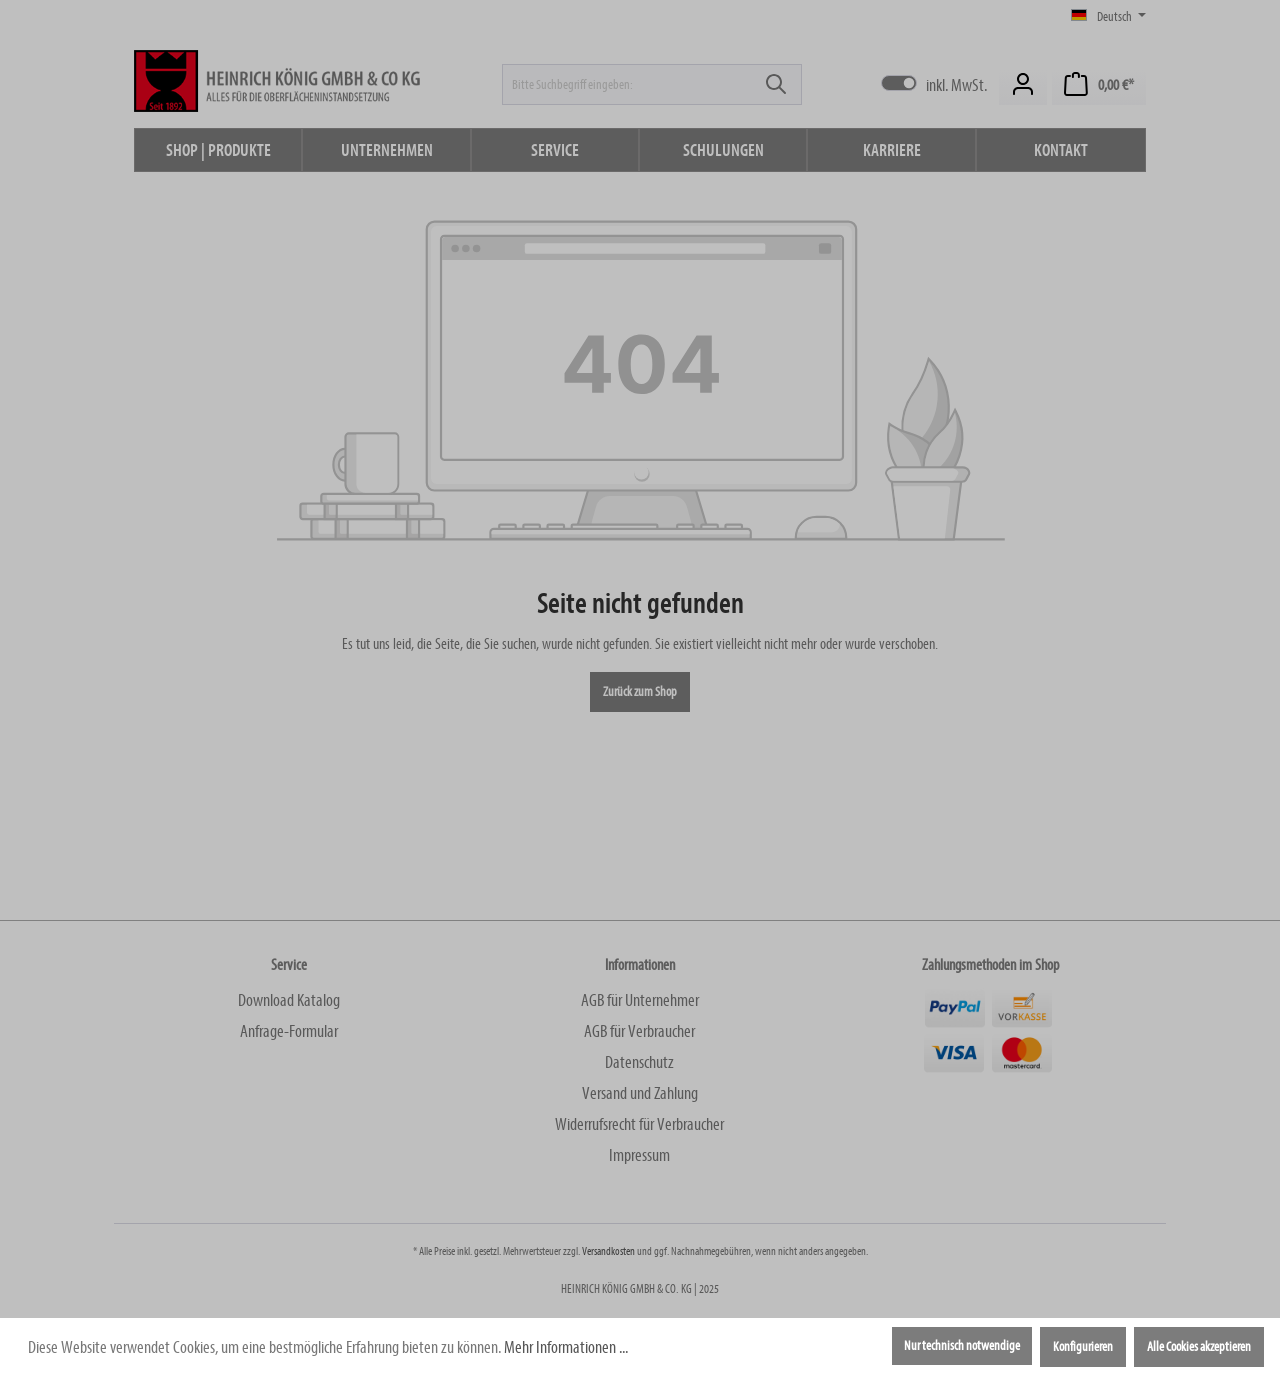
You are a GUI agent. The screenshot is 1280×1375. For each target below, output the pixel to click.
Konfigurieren (1083, 1347)
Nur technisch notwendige (962, 1346)
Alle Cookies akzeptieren (1199, 1347)
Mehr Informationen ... (566, 1347)
